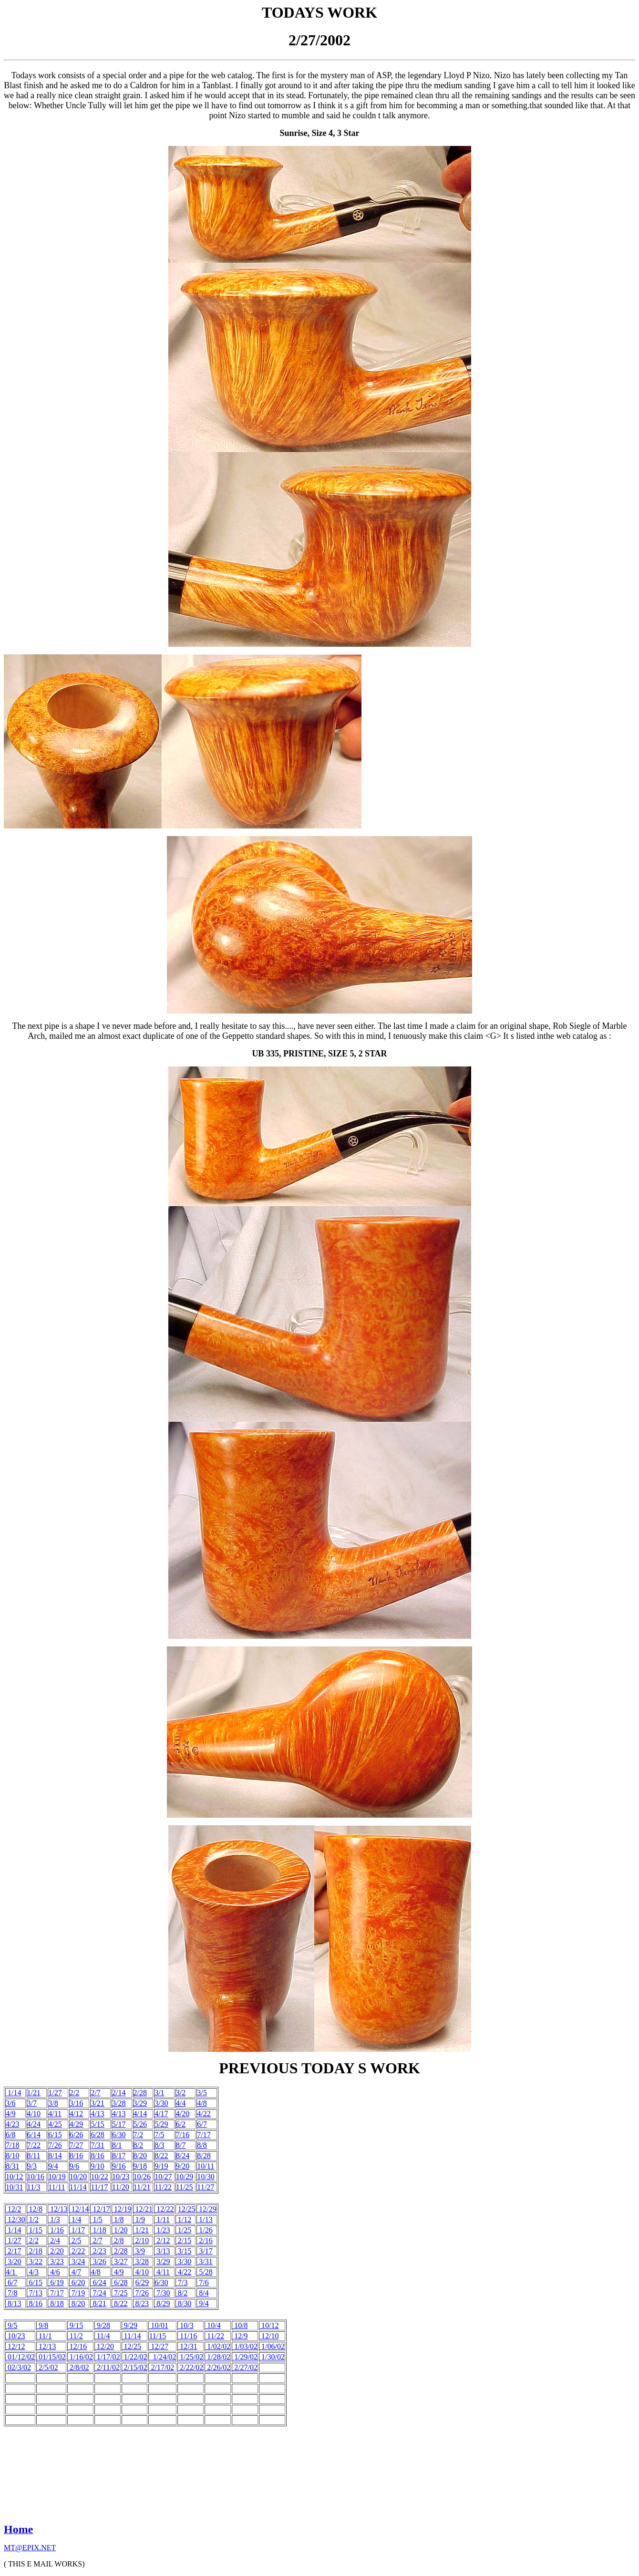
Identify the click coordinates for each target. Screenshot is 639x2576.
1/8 (118, 2219)
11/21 (142, 2187)
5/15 (97, 2124)
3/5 (201, 2093)
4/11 (55, 2114)
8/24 (182, 2156)
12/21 (143, 2209)
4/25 (55, 2124)
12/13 (57, 2209)
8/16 (76, 2156)
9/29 (129, 2325)
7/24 (99, 2293)
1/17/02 (107, 2357)
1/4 (75, 2219)
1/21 (34, 2093)
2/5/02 (47, 2367)
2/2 (74, 2093)
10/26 (142, 2177)
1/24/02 (162, 2357)
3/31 (204, 2261)
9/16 (118, 2166)
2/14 (118, 2093)
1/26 (204, 2230)
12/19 (121, 2209)
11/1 (44, 2336)
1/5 (96, 2219)
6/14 (34, 2135)
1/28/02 (217, 2357)
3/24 (77, 2261)
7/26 (55, 2145)
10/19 (56, 2177)
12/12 (15, 2346)
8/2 (138, 2145)
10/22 (99, 2177)
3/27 (119, 2261)
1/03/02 (246, 2346)
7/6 (202, 2282)
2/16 (204, 2240)
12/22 (164, 2209)
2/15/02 (135, 2367)
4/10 (34, 2114)
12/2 (13, 2209)
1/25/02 (190, 2357)
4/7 (75, 2272)
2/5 (75, 2240)
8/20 (140, 2156)
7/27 (76, 2145)
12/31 (187, 2346)
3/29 (140, 2103)
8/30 (183, 2303)
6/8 (10, 2135)
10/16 (35, 2177)
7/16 (182, 2135)
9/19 (161, 2166)
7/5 (159, 2135)
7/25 (119, 2293)
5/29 (161, 2124)
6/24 (98, 2282)
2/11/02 (107, 2367)
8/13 (13, 2303)
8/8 (201, 2145)
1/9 (139, 2219)
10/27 (163, 2177)
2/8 (118, 2240)
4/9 (10, 2114)
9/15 (75, 2325)
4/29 (76, 2124)
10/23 (120, 2177)
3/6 (10, 2103)
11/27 (205, 2187)
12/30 (15, 2219)
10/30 (205, 2177)
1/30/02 (272, 2357)
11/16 (187, 2336)
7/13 (34, 2293)
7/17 (203, 2135)
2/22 (77, 2251)
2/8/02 (78, 2367)
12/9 (239, 2336)
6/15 (55, 2135)
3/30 (161, 2103)
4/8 (201, 2103)
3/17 (204, 2251)
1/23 (162, 2230)
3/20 (13, 2261)
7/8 (11, 2293)
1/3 (54, 2219)
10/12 (14, 2177)
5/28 (204, 2272)
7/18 (12, 2145)
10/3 (185, 2325)
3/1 (159, 2093)
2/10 (141, 2240)
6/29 (142, 2282)
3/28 (118, 2103)
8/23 (142, 2303)
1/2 (33, 2219)
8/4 (202, 2293)
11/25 (184, 2187)
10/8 (239, 2325)
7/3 (181, 2282)
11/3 (34, 2187)
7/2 (138, 2135)
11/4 (102, 2336)
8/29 (162, 2303)
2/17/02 (161, 2367)
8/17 (118, 2156)
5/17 (118, 2124)
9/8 (42, 2325)
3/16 (76, 2103)
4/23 (12, 2124)
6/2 (181, 2124)
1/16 (55, 2230)
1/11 (162, 2219)
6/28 (97, 2135)
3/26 (98, 2261)
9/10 (97, 2166)
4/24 (34, 2124)
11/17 (99, 2187)
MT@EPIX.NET (30, 2548)
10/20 (78, 2177)
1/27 (55, 2093)
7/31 (97, 2145)
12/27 (158, 2346)
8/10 (12, 2156)
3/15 (183, 2251)
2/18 (34, 2251)
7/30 (162, 2293)
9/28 (102, 2325)
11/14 (78, 2187)
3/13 (162, 2251)
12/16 (77, 2346)
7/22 (34, 2145)
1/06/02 (272, 2346)
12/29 (206, 2209)
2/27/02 (245, 2367)
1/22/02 (134, 2357)
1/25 (183, 2230)
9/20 (182, 2166)
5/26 (140, 2124)
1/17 (77, 2230)
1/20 (119, 2230)
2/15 (183, 2240)
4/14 (140, 2114)
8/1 (117, 2145)
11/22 (163, 2187)
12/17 (100, 2209)
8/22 (161, 2156)
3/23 (55, 2261)
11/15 (157, 2336)
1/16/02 (80, 2357)
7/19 (77, 2293)
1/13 (204, 2219)
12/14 (79, 2209)
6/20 (77, 2282)
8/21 (98, 2303)
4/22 (203, 2114)
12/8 (34, 2209)
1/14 (13, 2093)
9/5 (11, 2325)
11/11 (56, 2187)
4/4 (181, 2103)
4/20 (182, 2114)
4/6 (54, 2272)
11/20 (120, 2187)
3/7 (32, 2103)
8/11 (34, 2156)
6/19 (55, 2282)
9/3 (32, 2166)
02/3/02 (18, 2367)
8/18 (55, 2303)
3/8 (53, 2103)
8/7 (181, 2145)
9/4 (53, 2166)
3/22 (34, 2261)
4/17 (161, 2114)
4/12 (76, 2114)
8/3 (159, 2145)
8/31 (12, 2166)
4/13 (97, 2114)
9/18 (140, 2166)
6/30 (118, 2135)
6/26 (76, 2135)
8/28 (203, 2156)
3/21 (97, 2103)
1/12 (183, 2219)
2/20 (55, 2251)
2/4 (54, 2240)
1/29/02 (245, 2357)
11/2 (75, 2336)
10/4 (212, 2325)
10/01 (158, 2325)
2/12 (162, 2240)
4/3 (33, 2272)
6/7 (201, 2124)
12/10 (268, 2336)
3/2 (181, 2093)
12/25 (186, 2209)
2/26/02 (217, 2367)
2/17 (13, 2251)
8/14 (55, 2156)
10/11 (205, 2166)
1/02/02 (217, 2346)
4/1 (11, 2272)
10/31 (14, 2187)
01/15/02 (51, 2357)
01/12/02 (20, 2357)
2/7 (95, 2093)
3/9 (139, 2251)
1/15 (34, 2230)
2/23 (98, 2251)
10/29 (184, 2177)
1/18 (98, 2230)
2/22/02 (190, 2367)
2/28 (140, 2093)
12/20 (104, 2346)
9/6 (74, 2166)
